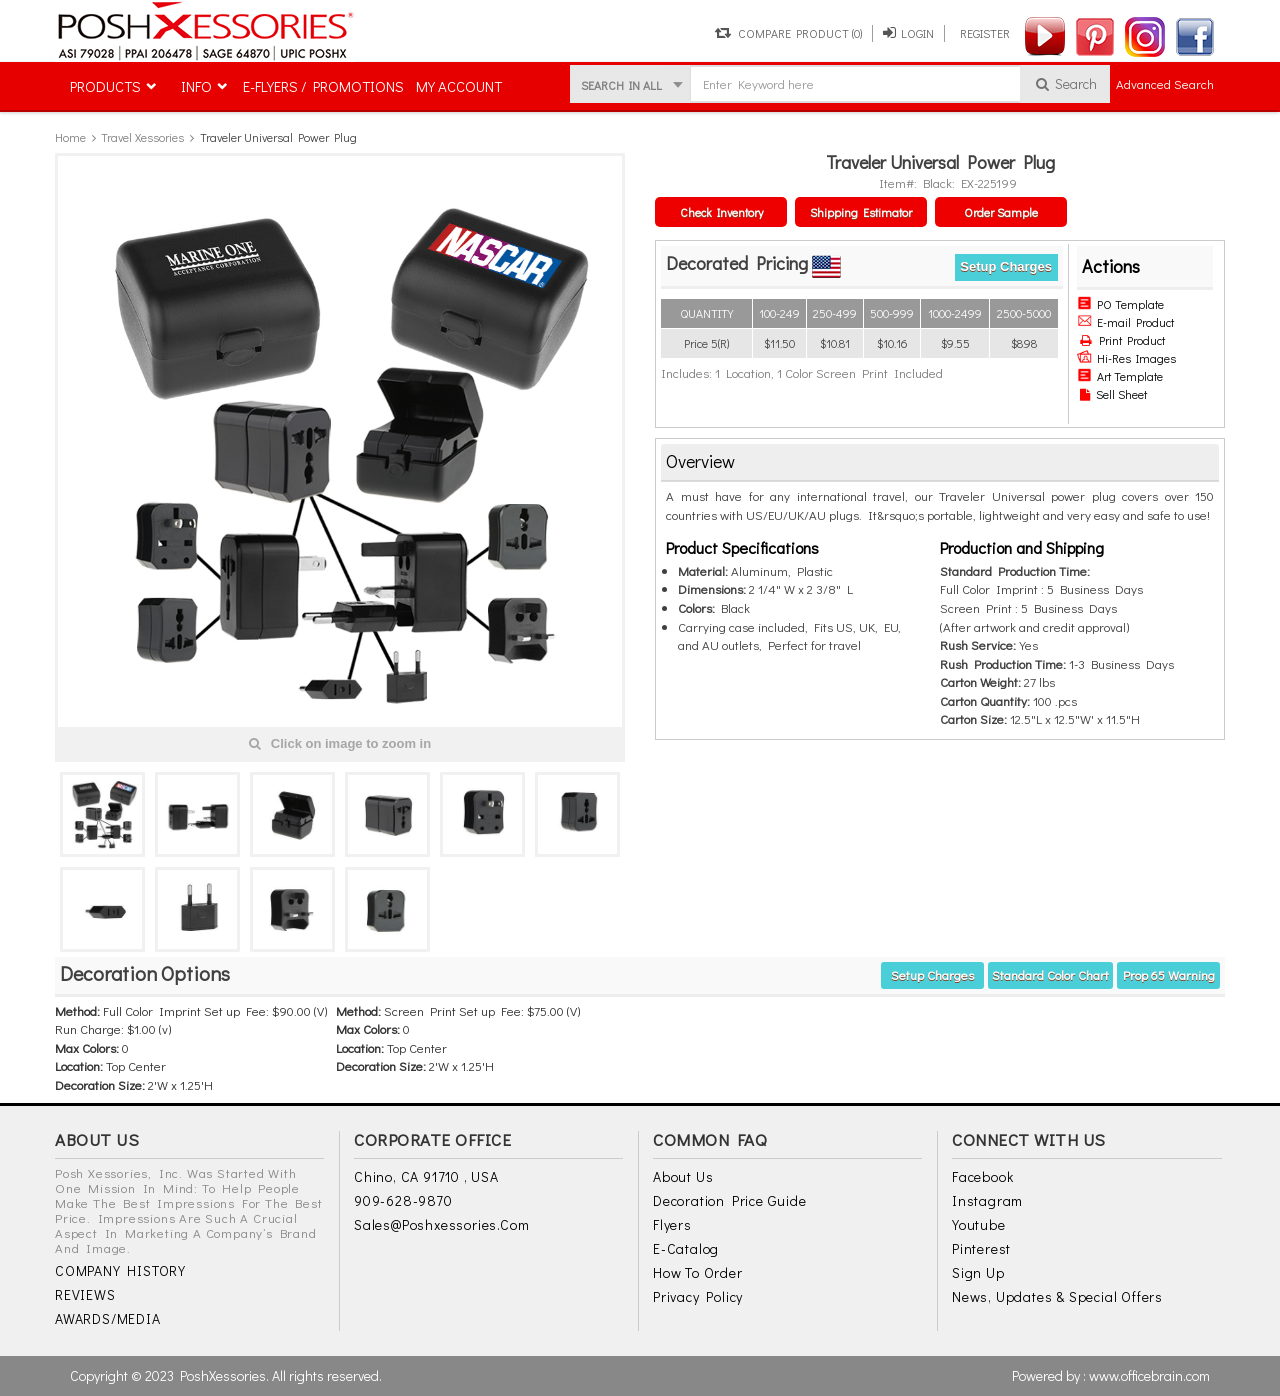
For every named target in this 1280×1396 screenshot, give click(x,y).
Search (1065, 83)
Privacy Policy (698, 1296)
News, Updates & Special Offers (1057, 1296)
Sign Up (978, 1272)
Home (70, 137)
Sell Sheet (1113, 394)
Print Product (1122, 340)
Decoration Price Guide (730, 1200)
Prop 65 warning (1169, 974)
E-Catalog (686, 1248)
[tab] (940, 462)
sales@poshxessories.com (441, 1224)
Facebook (982, 1176)
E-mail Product (1125, 322)
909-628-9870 (403, 1200)
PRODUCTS (105, 86)
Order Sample (1001, 212)
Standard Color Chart (1050, 974)
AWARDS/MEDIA (108, 1318)
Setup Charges (1006, 266)
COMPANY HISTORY (120, 1270)
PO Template (1120, 304)
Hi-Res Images (1126, 358)
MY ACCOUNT (459, 86)
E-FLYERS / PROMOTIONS (323, 86)
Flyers (672, 1224)
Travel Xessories (142, 137)
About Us (683, 1176)
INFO (196, 86)
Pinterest (981, 1248)
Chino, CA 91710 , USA (426, 1176)
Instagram (987, 1200)
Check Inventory (721, 212)
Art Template (1120, 376)
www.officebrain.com (1149, 1375)
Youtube (979, 1224)
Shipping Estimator (861, 212)
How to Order (698, 1272)
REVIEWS (85, 1294)
